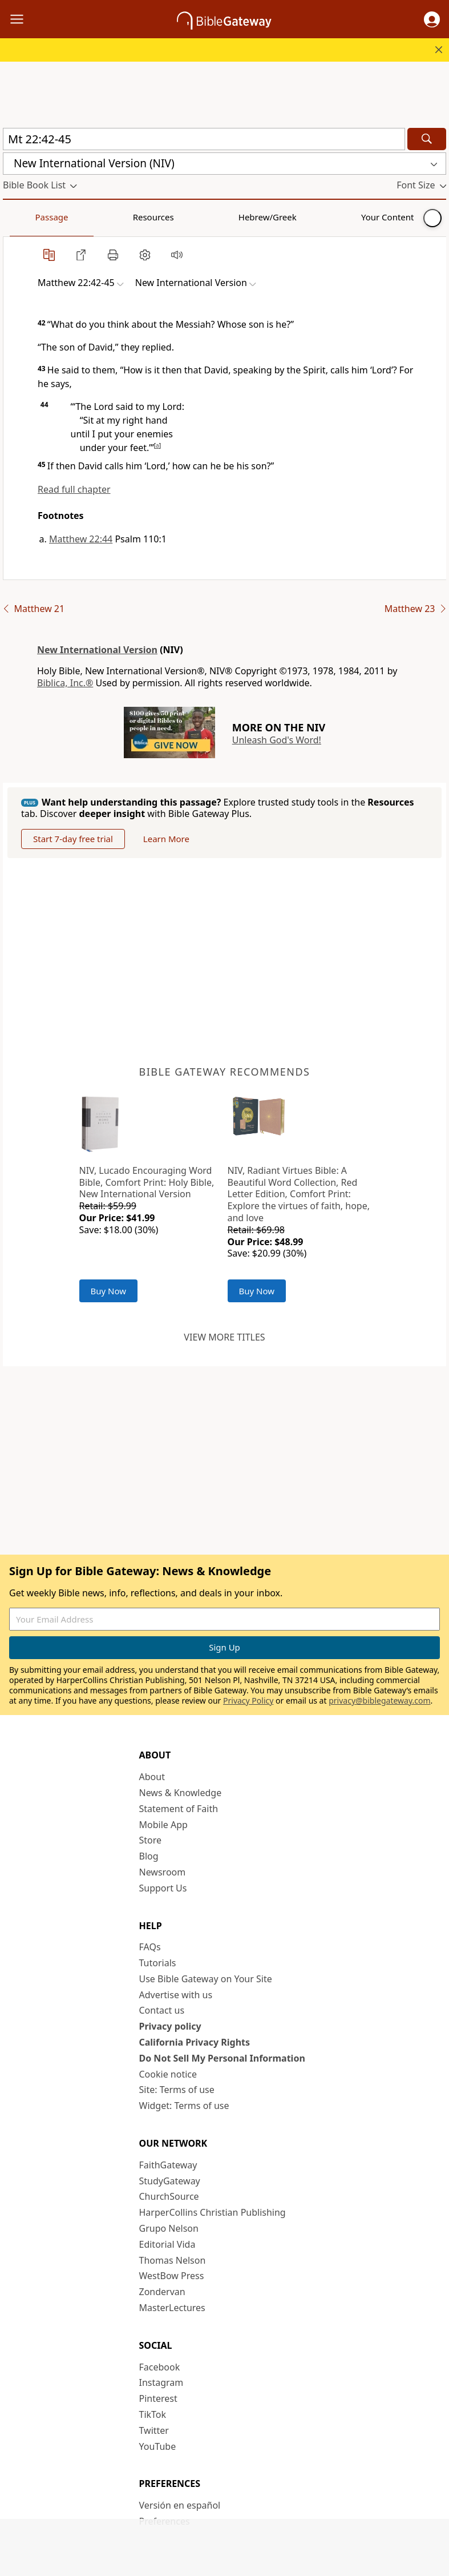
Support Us (163, 1888)
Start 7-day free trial (73, 838)
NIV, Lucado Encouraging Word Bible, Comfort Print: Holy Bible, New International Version (147, 1182)
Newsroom (162, 1872)
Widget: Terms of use (184, 2105)
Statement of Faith (179, 1808)
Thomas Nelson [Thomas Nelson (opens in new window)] (172, 2260)
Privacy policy (170, 2026)
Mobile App (163, 1824)
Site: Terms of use (177, 2089)
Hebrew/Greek (152, 217)
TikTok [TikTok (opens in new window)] (153, 2414)
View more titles (224, 1337)
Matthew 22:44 (80, 539)
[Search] (426, 139)
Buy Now (109, 1291)
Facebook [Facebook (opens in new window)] (159, 2367)
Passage (28, 217)
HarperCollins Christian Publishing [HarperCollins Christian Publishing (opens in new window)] (212, 2212)
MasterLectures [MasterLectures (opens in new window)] (172, 2307)
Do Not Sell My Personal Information (222, 2058)
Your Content (225, 217)
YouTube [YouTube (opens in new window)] (157, 2446)
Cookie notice (168, 2074)
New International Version (97, 649)
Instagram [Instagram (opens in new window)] (161, 2382)
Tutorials (157, 1963)
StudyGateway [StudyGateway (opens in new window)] (169, 2181)
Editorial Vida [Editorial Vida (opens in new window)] (167, 2244)
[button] (432, 19)
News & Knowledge (180, 1792)
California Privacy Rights (194, 2042)
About (152, 1776)
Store (150, 1840)
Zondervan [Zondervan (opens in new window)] (162, 2291)
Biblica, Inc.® (65, 683)
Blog (149, 1856)
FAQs (150, 1947)
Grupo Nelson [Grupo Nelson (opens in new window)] (169, 2228)
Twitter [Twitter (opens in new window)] (154, 2430)
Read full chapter (74, 489)
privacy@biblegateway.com (379, 1700)
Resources (83, 217)
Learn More (166, 838)
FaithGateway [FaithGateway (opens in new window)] (168, 2165)
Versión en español (180, 2505)
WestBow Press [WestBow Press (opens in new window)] (171, 2275)
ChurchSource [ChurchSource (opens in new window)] (169, 2196)
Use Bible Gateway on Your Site (205, 1979)
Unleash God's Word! (276, 740)
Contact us (162, 2010)
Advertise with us (176, 1995)
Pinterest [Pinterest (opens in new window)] (158, 2398)
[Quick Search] (204, 139)
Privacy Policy (248, 1700)
